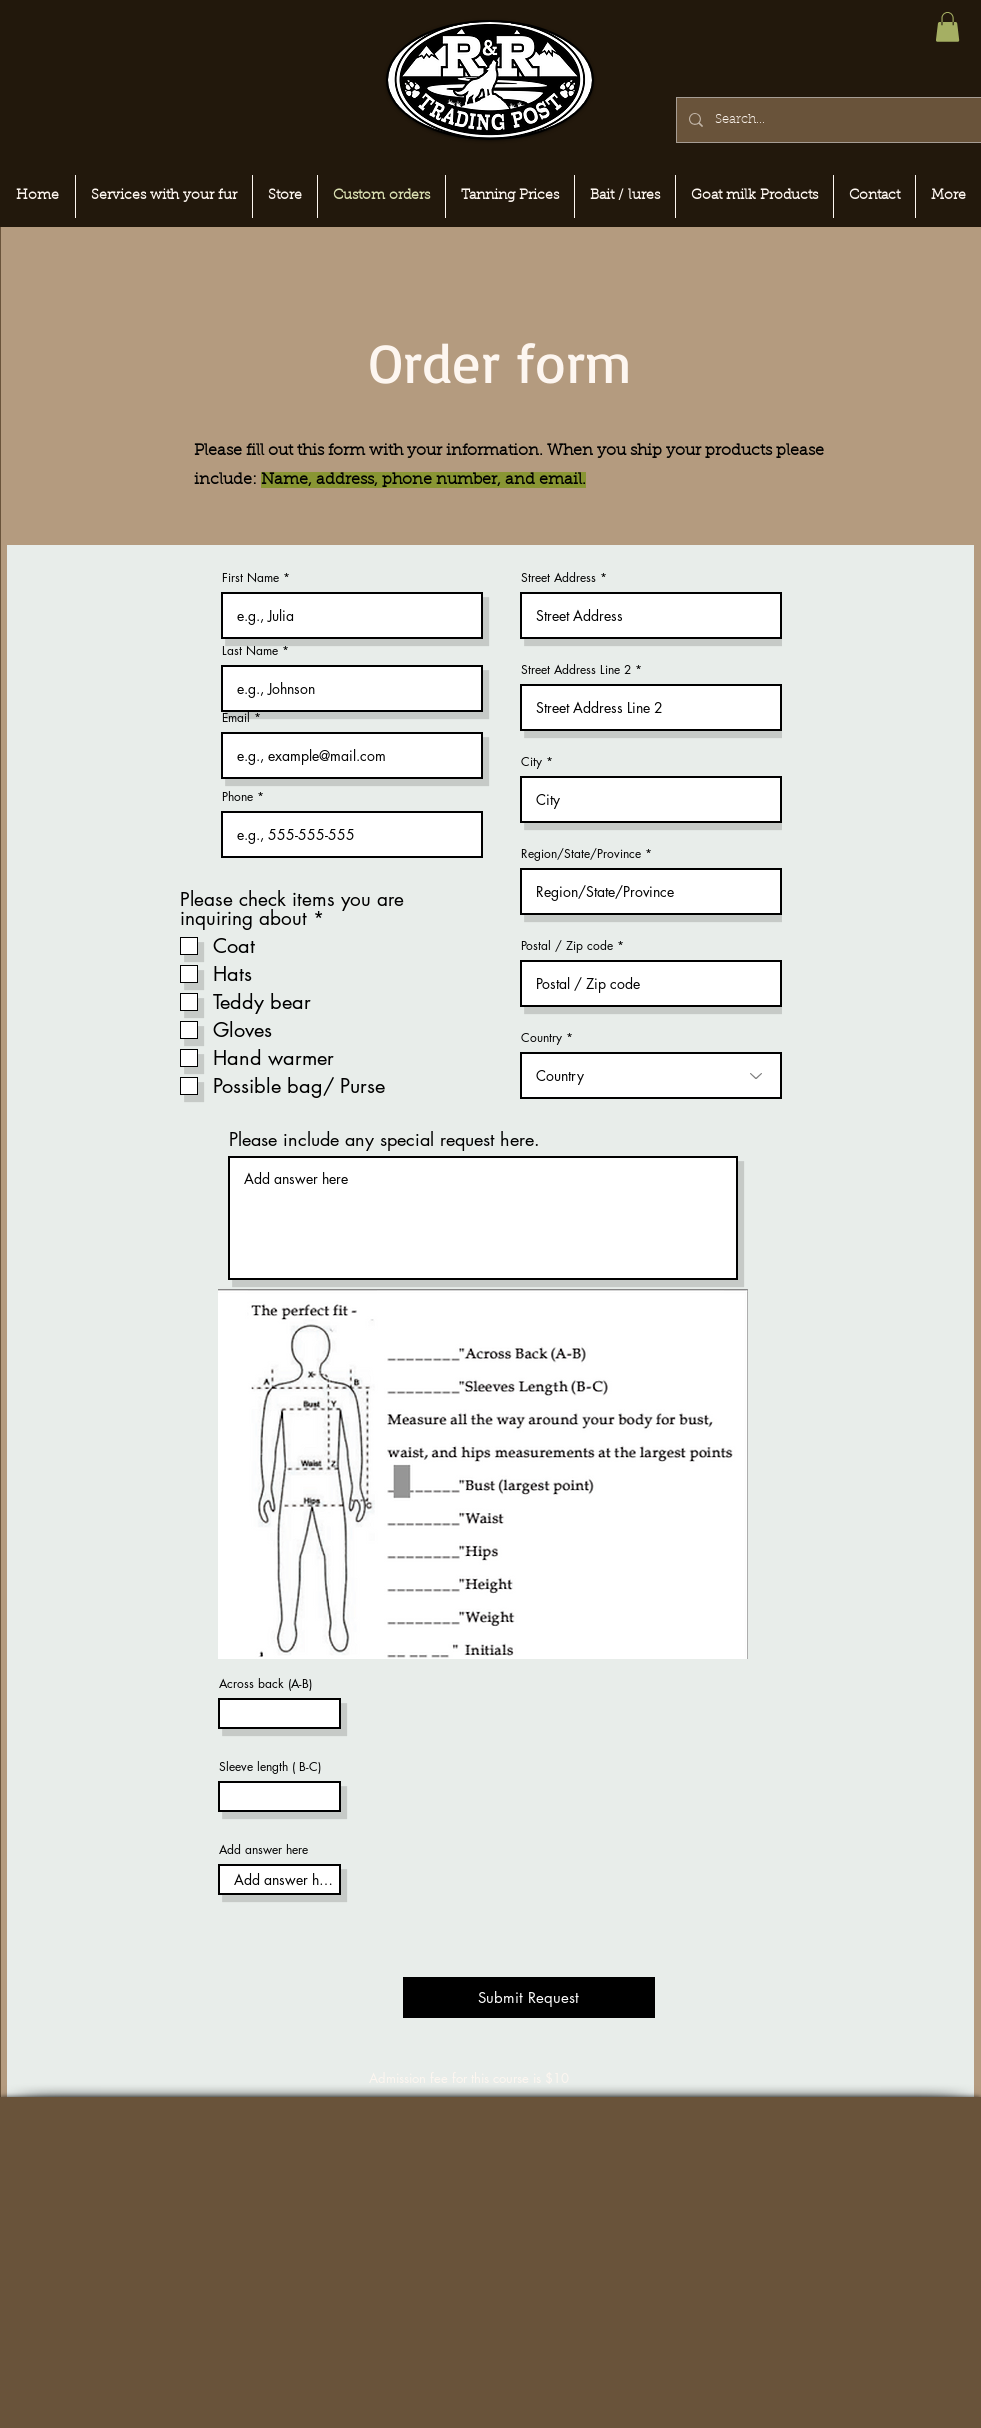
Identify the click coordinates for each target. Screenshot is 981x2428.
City (531, 762)
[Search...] (827, 120)
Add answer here (263, 1850)
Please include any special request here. (384, 1139)
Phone (237, 797)
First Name (250, 578)
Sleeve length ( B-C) (270, 1767)
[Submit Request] (529, 1997)
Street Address (558, 578)
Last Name (250, 651)
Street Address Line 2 (576, 670)
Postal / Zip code (567, 946)
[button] (947, 27)
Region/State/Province (581, 854)
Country (541, 1038)
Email (236, 718)
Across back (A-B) (265, 1684)
